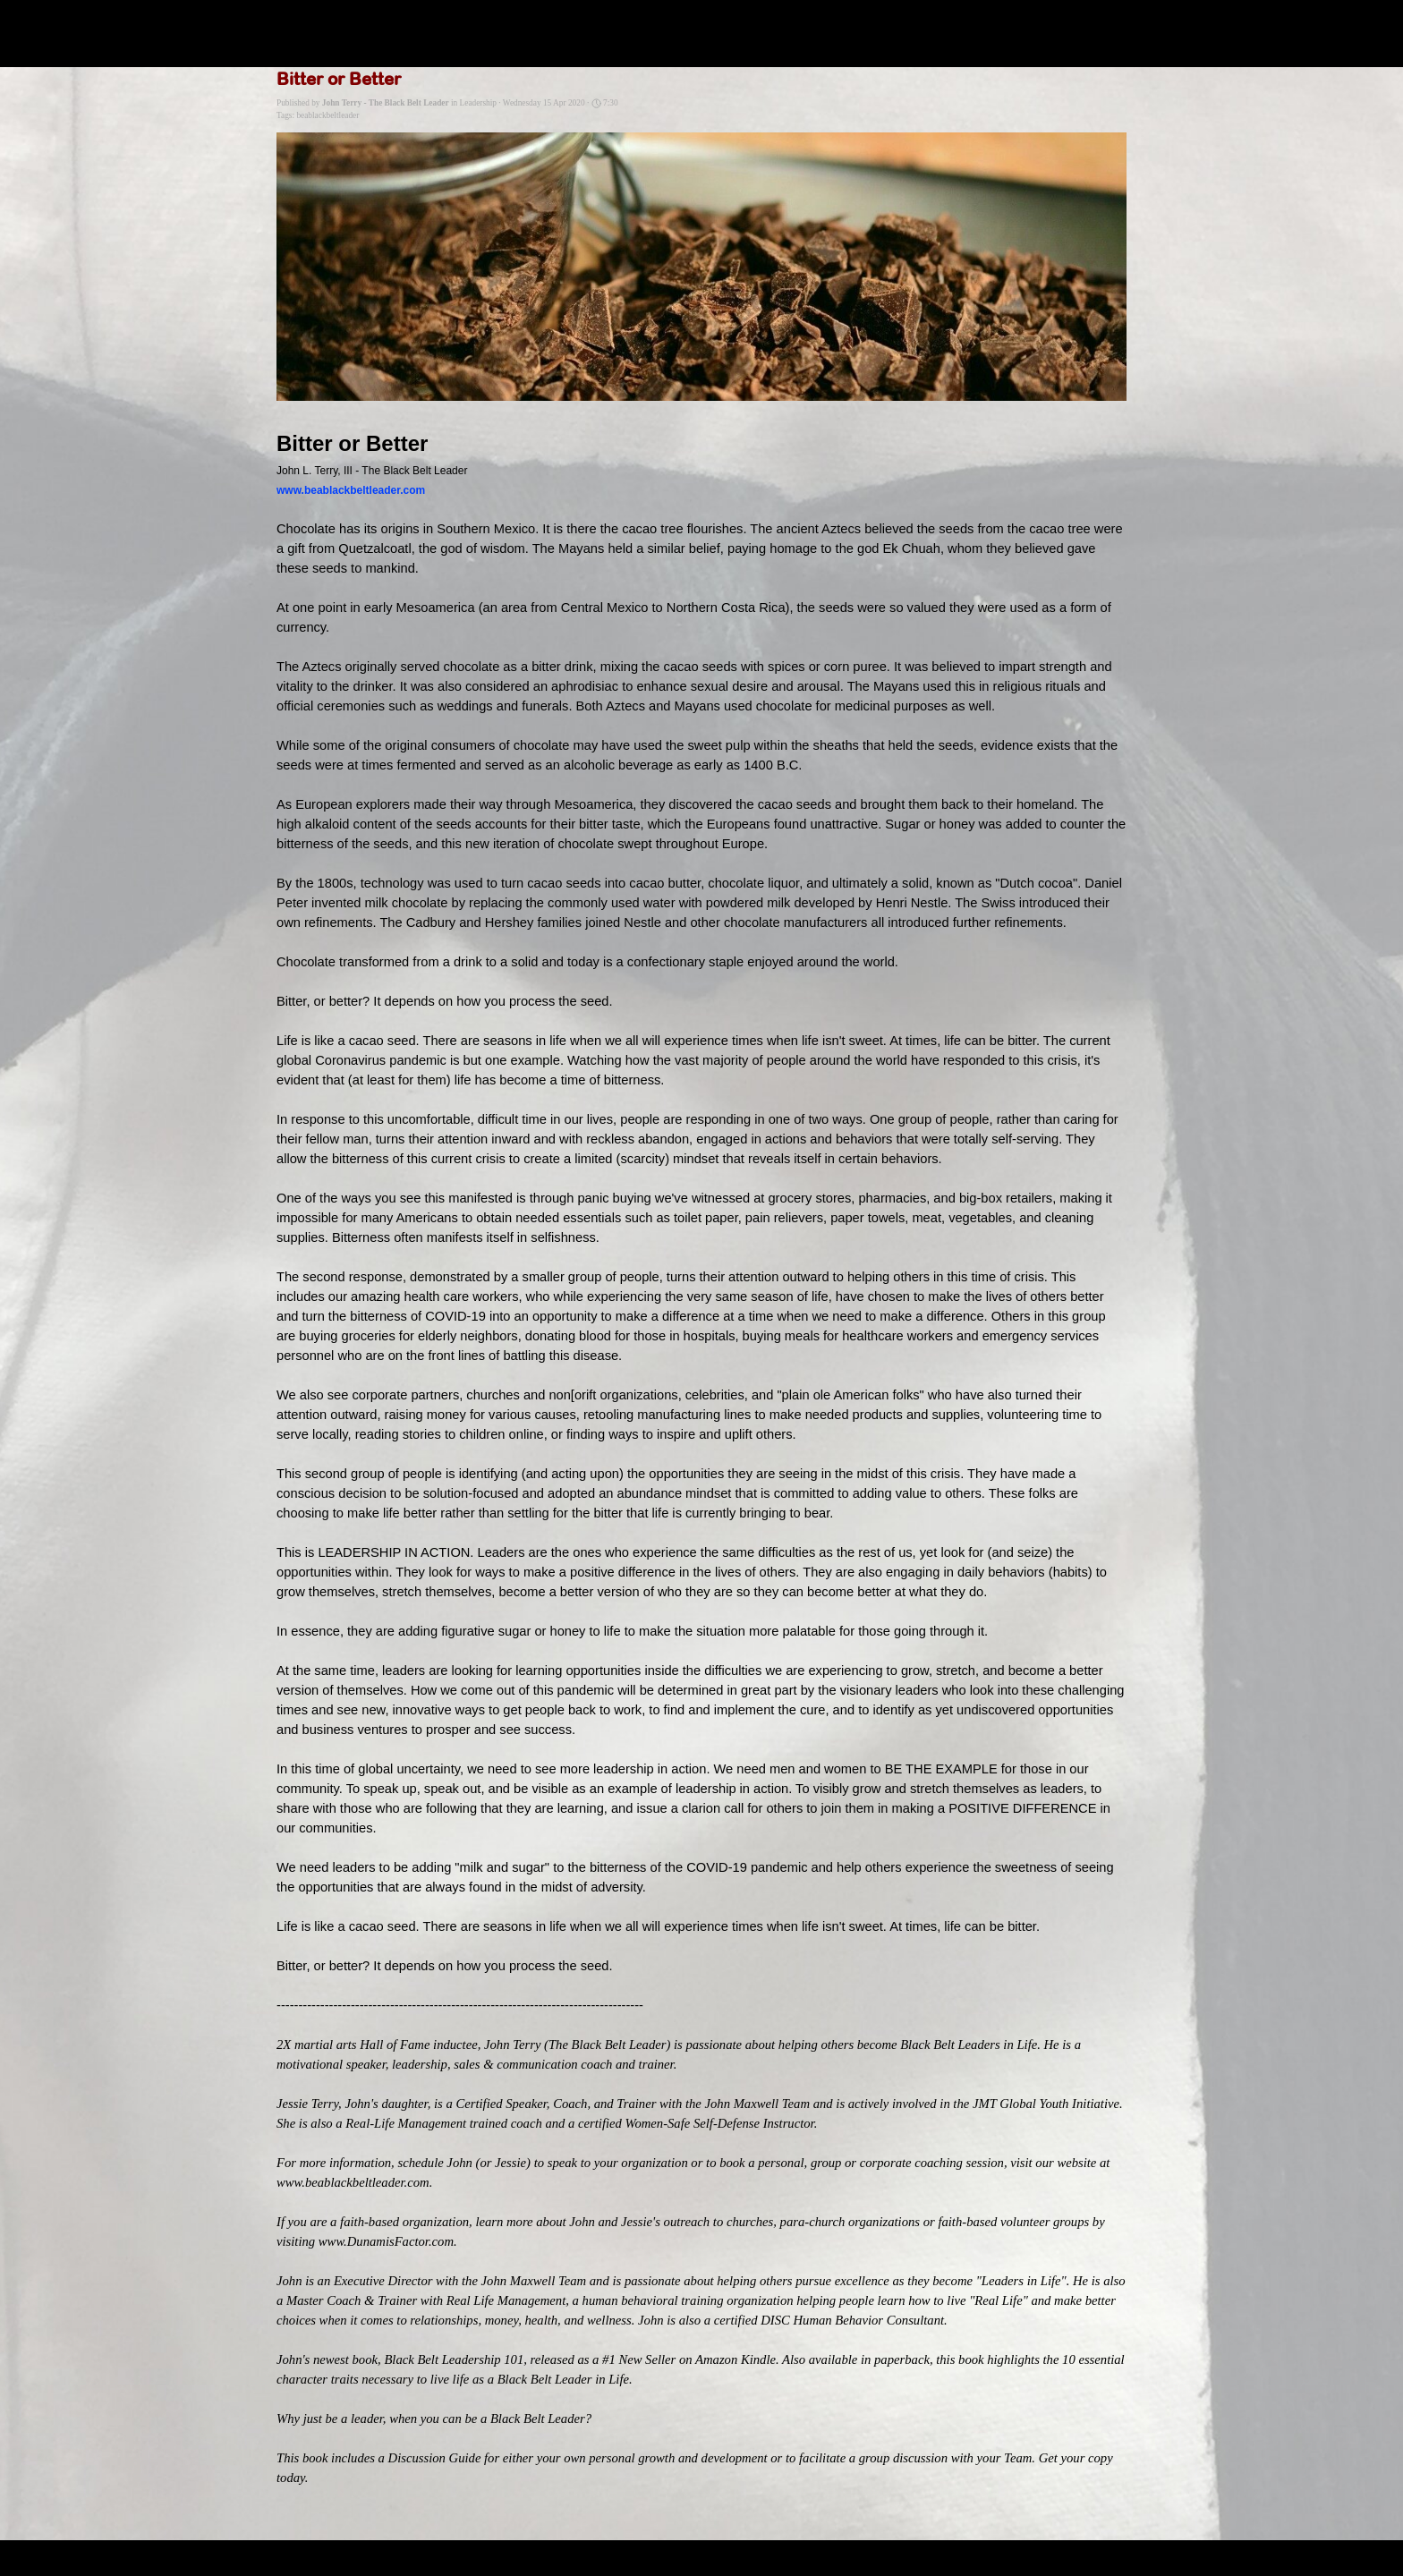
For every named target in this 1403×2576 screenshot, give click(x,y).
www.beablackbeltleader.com (350, 490)
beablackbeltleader (327, 115)
